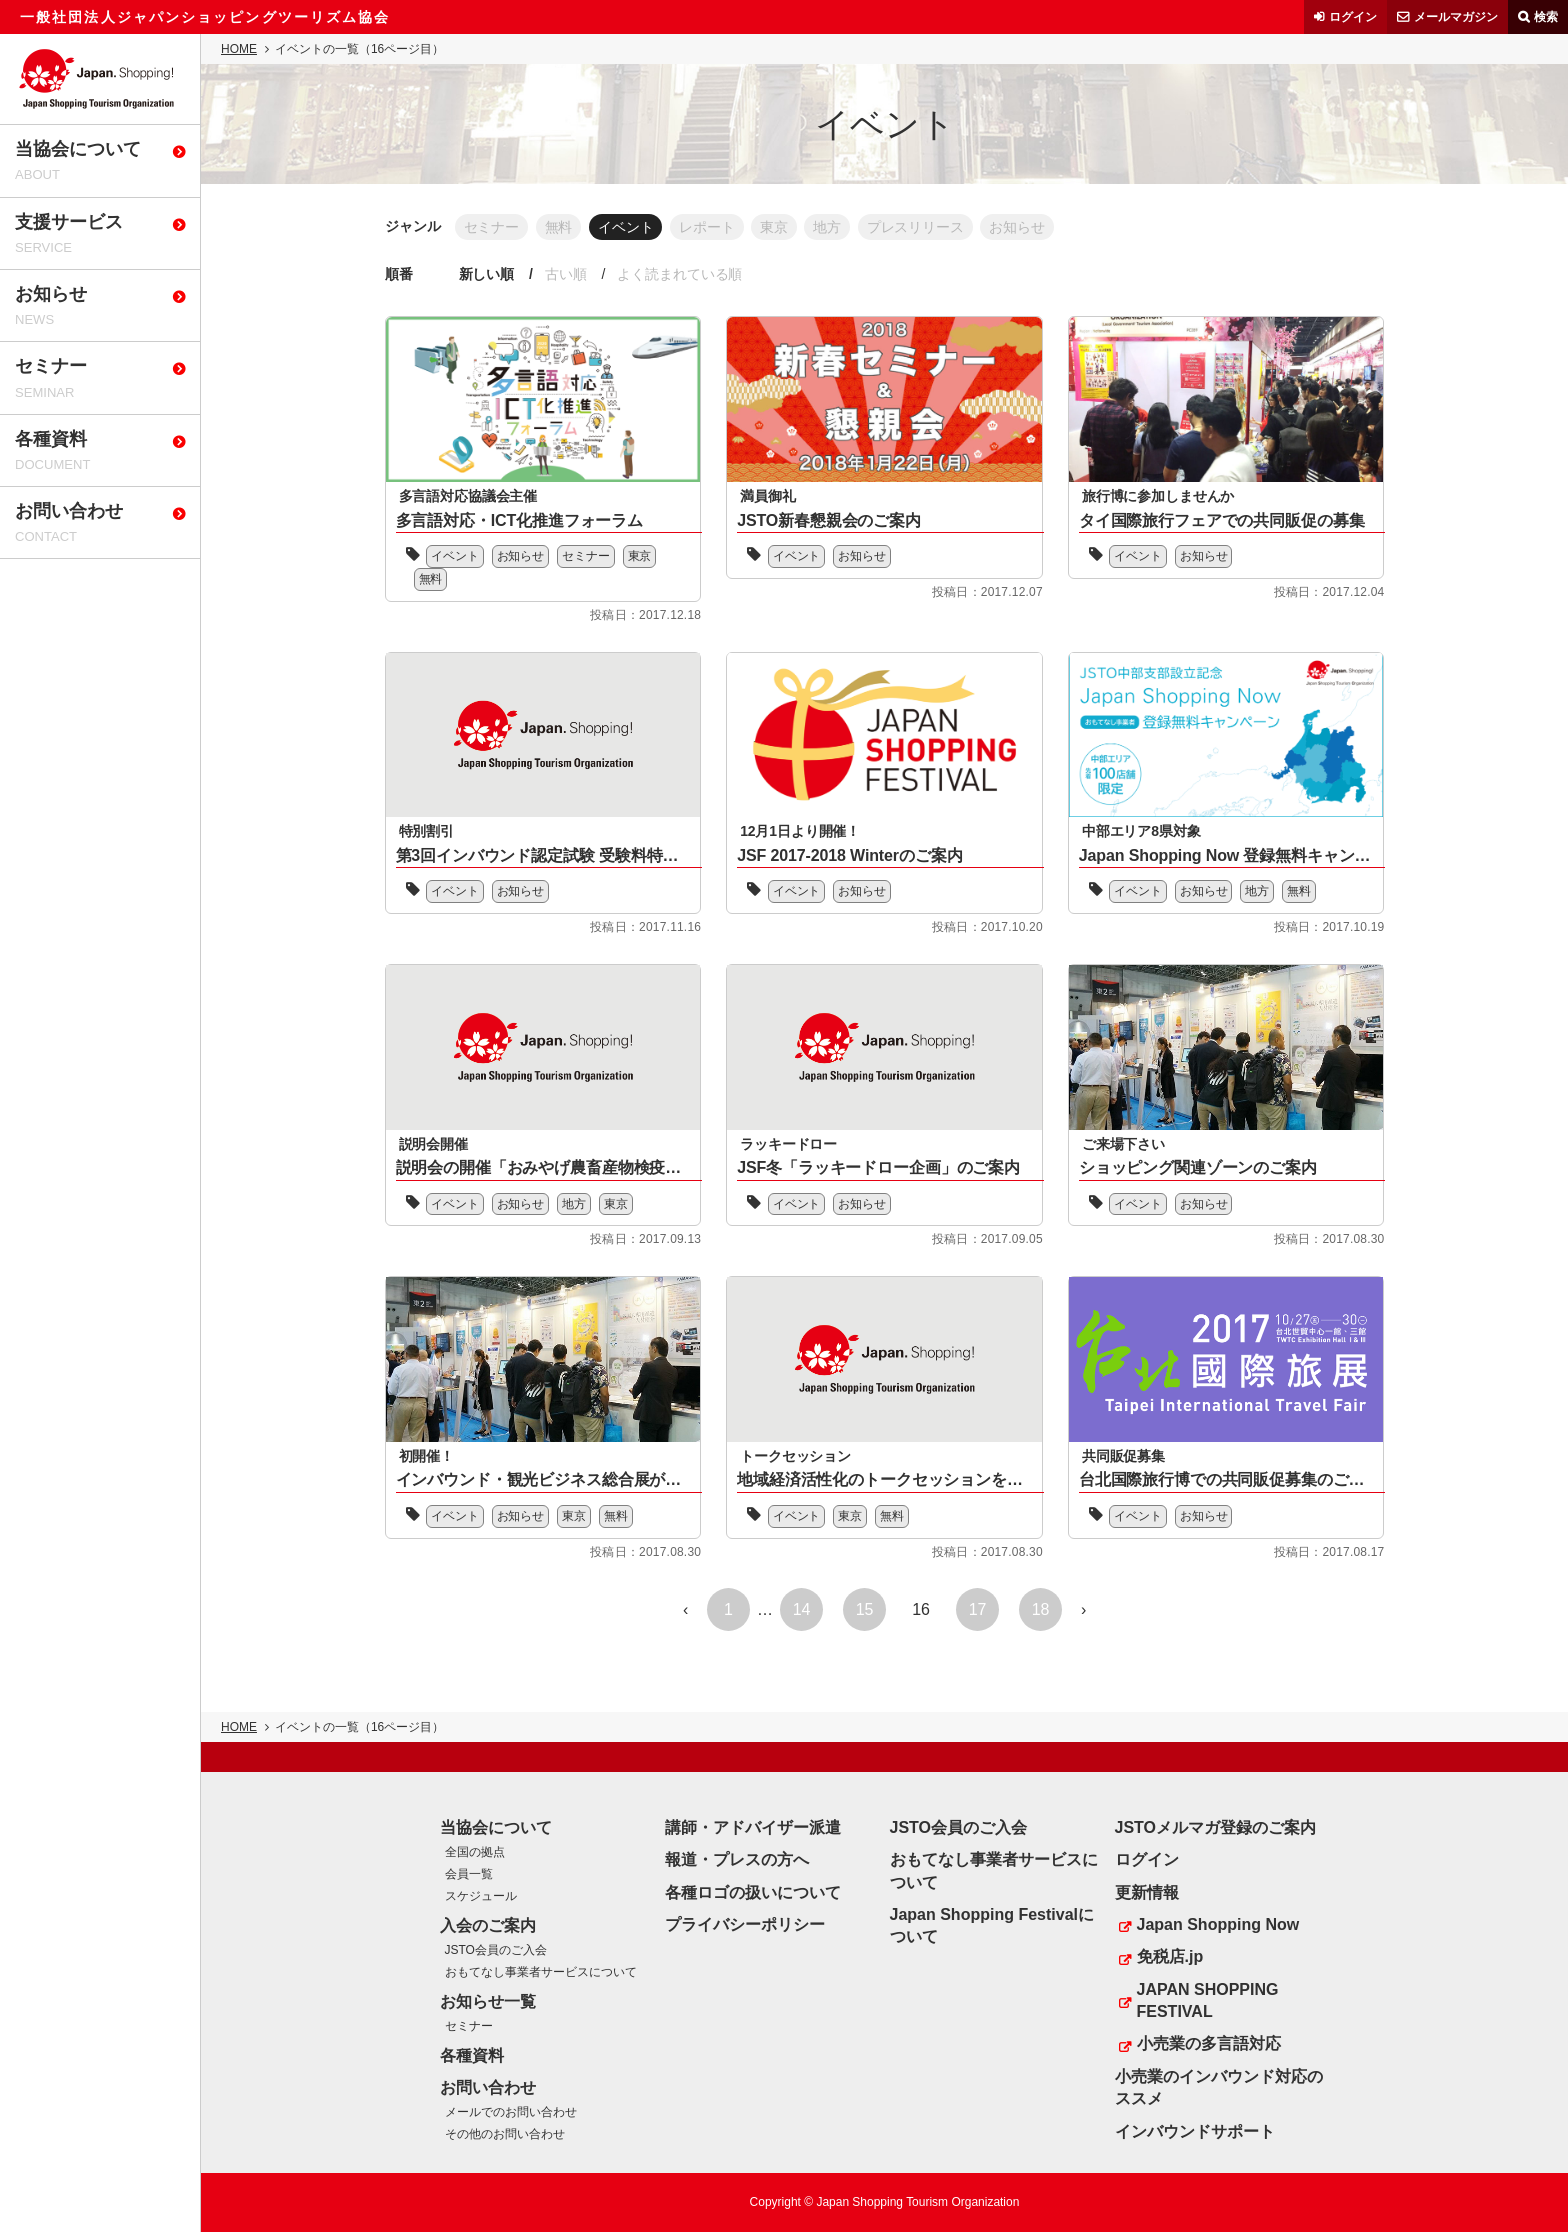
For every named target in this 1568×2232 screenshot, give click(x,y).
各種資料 (472, 2055)
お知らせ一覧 (488, 2001)
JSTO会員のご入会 (496, 1950)
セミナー (493, 226)
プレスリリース (946, 226)
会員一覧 (469, 1874)
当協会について (496, 1827)
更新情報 (1147, 1892)
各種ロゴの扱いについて (753, 1892)
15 (865, 1610)
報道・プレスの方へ (737, 1859)
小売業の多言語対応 (1209, 2044)
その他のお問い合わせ (505, 2134)
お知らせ (1053, 226)
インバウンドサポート (1195, 2131)
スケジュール (481, 1896)
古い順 (572, 274)
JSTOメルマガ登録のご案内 (1216, 1827)
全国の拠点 (475, 1852)
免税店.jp (1170, 1956)
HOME (239, 49)
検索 (1546, 17)
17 (978, 1610)
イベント (637, 226)
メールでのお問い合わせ (511, 2113)
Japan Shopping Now (1218, 1924)
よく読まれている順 (691, 274)
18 (1041, 1610)
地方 (853, 226)
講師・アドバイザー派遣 (753, 1827)
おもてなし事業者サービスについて (541, 1972)
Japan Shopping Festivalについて (992, 1925)
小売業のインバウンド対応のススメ (1219, 2087)
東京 (795, 226)
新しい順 (489, 274)
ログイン (1353, 17)
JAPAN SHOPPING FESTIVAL (1208, 2000)
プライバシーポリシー (745, 1924)
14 (802, 1610)
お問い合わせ (488, 2087)
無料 (565, 226)
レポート (723, 226)
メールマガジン (1456, 17)
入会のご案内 (488, 1925)
